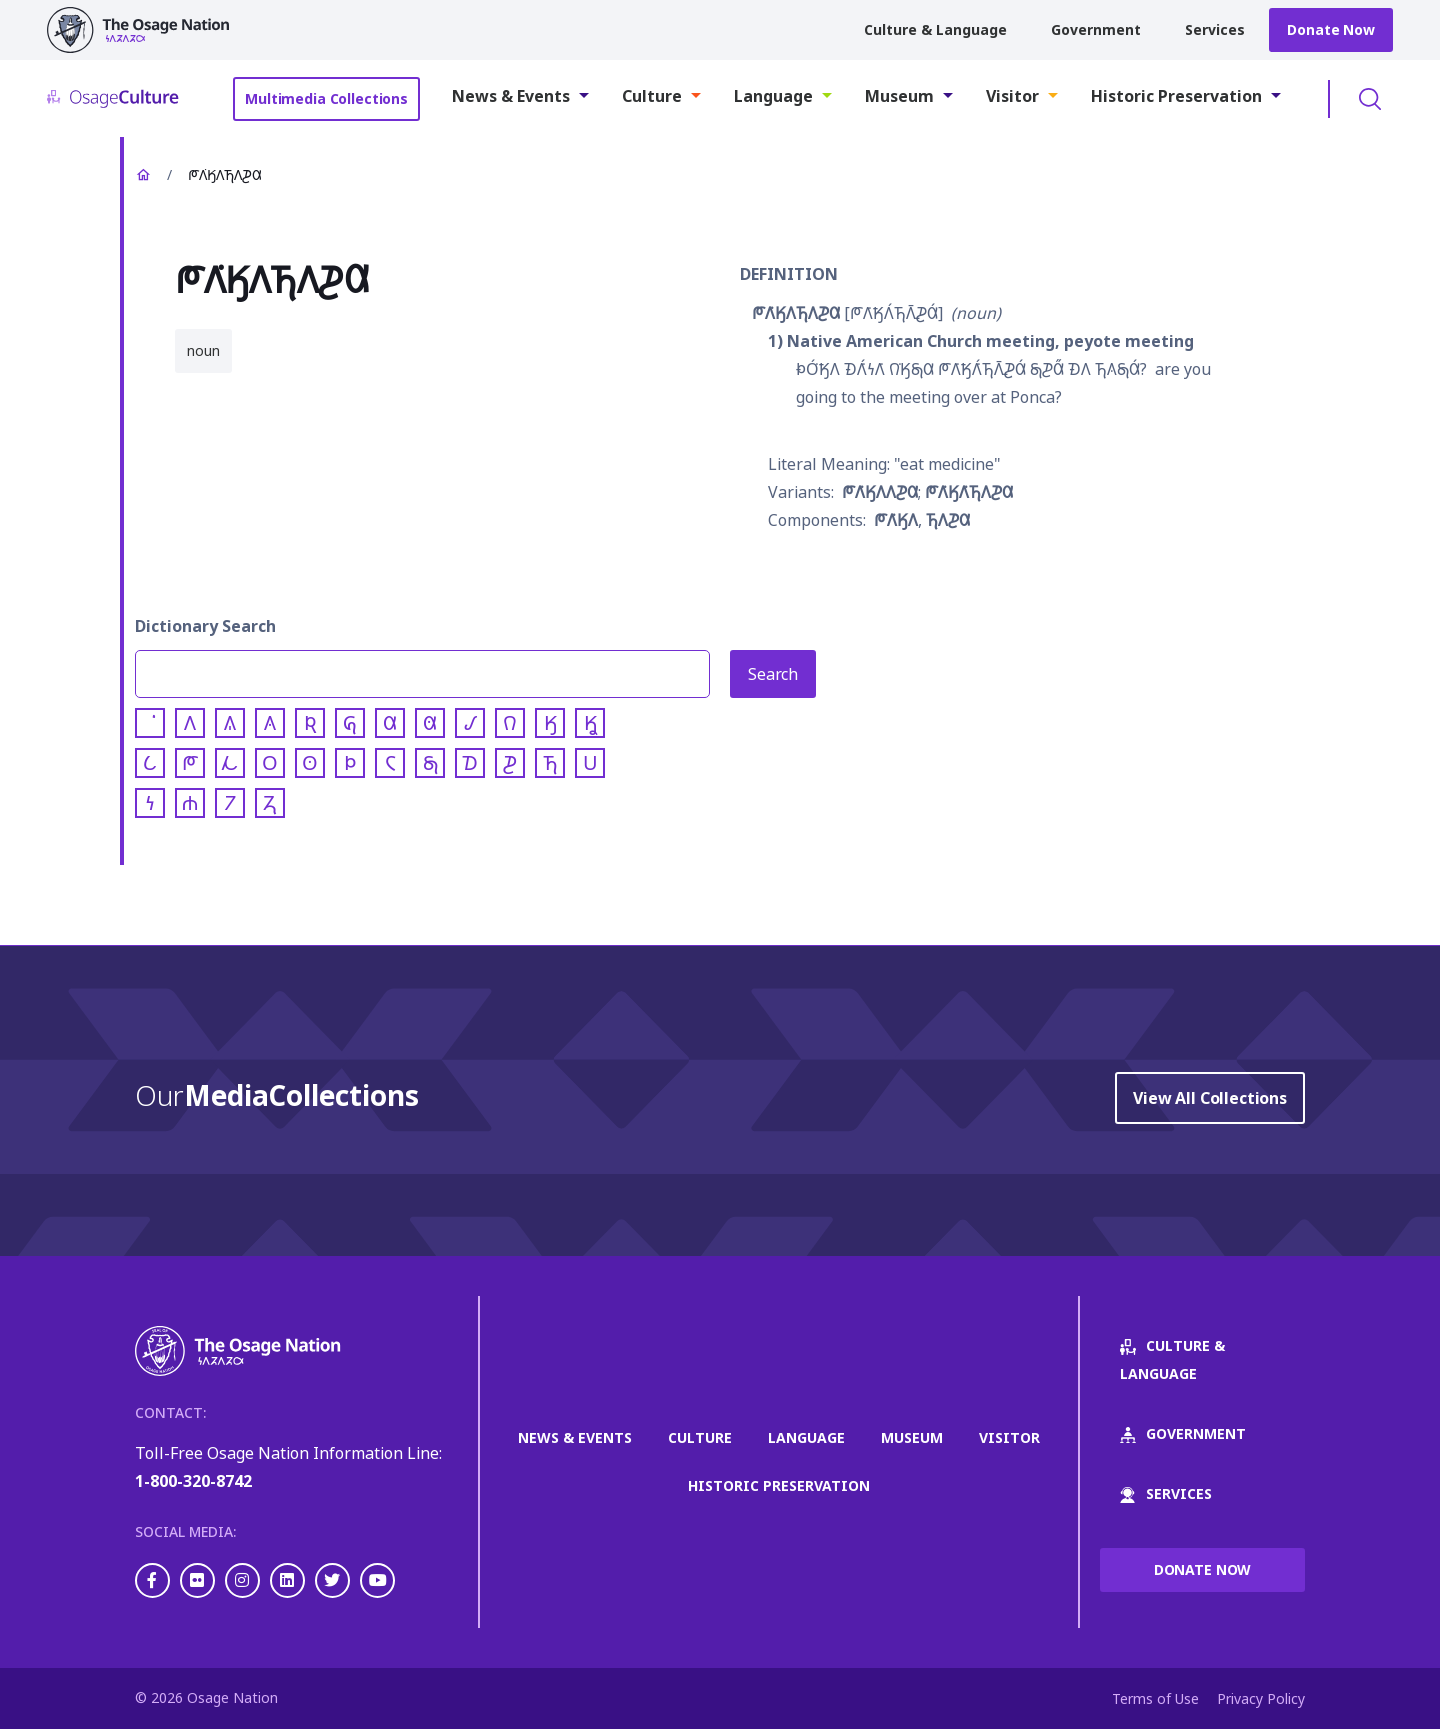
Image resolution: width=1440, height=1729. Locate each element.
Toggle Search (1370, 99)
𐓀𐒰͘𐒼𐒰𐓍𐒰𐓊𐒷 (796, 313)
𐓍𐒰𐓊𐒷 (948, 520)
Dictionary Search (205, 626)
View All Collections (1210, 1098)
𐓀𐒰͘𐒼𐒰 (896, 520)
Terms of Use (1155, 1698)
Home (143, 175)
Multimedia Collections (326, 98)
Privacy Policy (1261, 1698)
